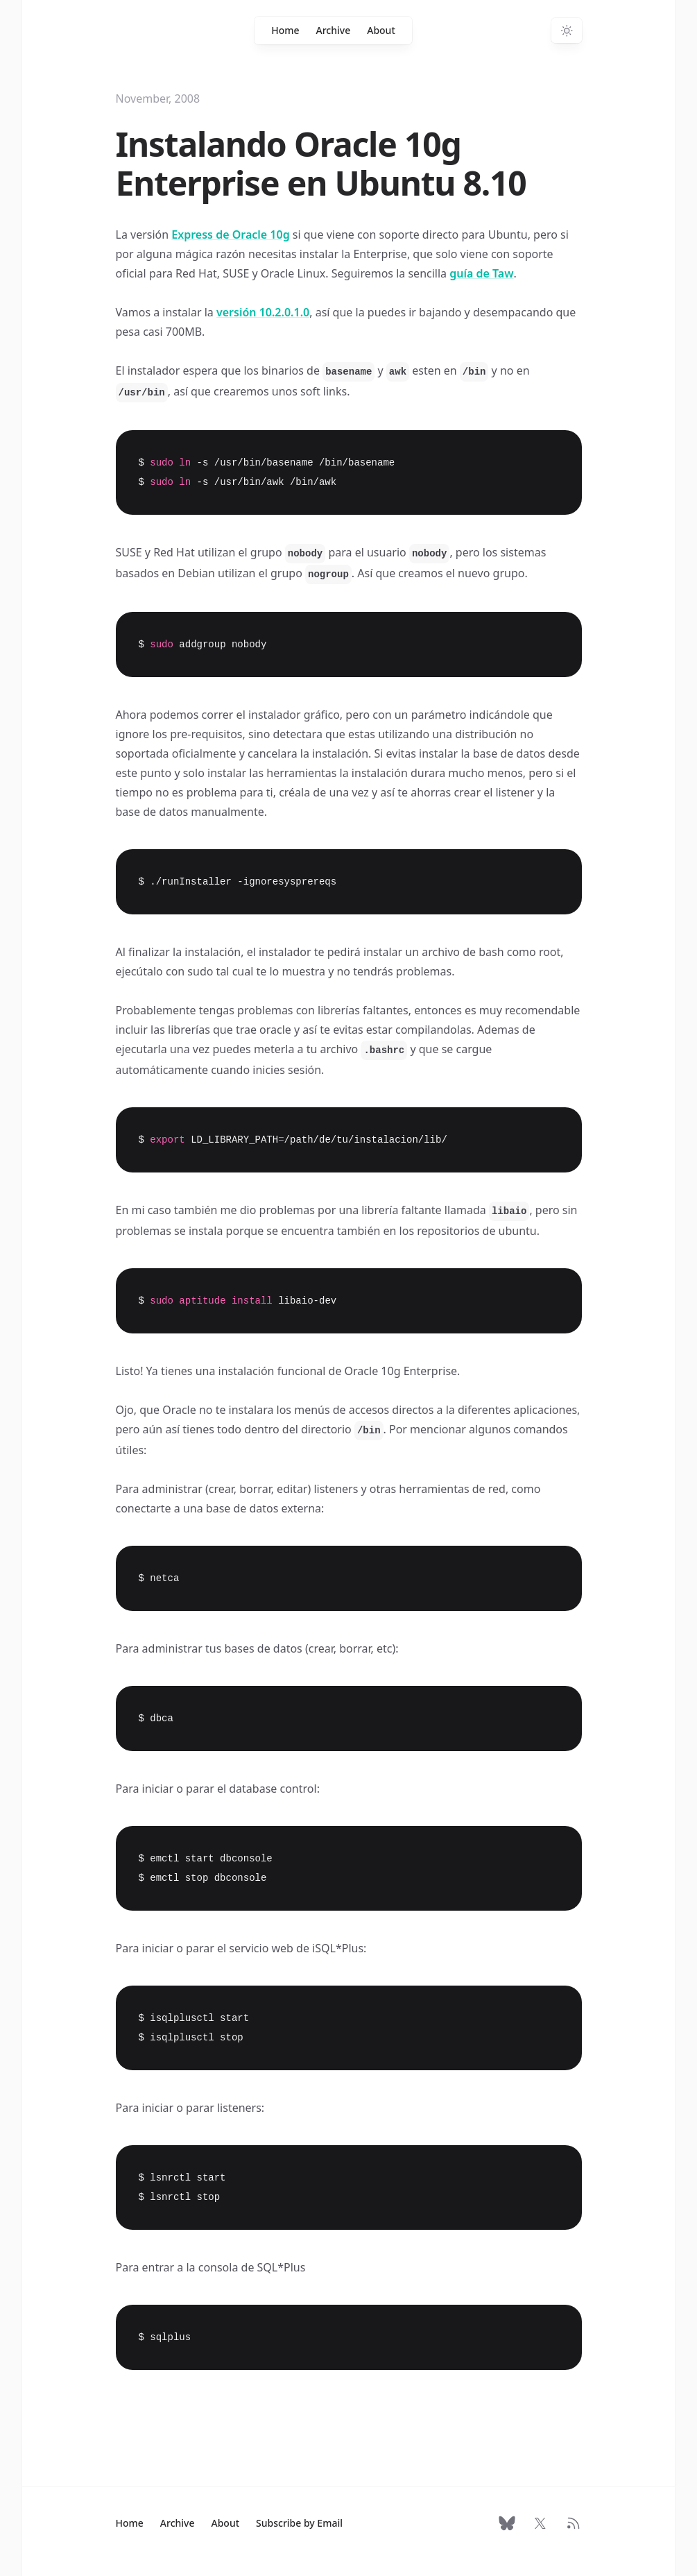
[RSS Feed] (573, 2523)
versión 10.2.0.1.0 (262, 312)
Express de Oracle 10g (230, 234)
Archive (333, 30)
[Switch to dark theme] (566, 30)
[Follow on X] (540, 2523)
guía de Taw (481, 273)
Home (285, 30)
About (381, 30)
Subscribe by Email (299, 2523)
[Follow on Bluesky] (507, 2523)
